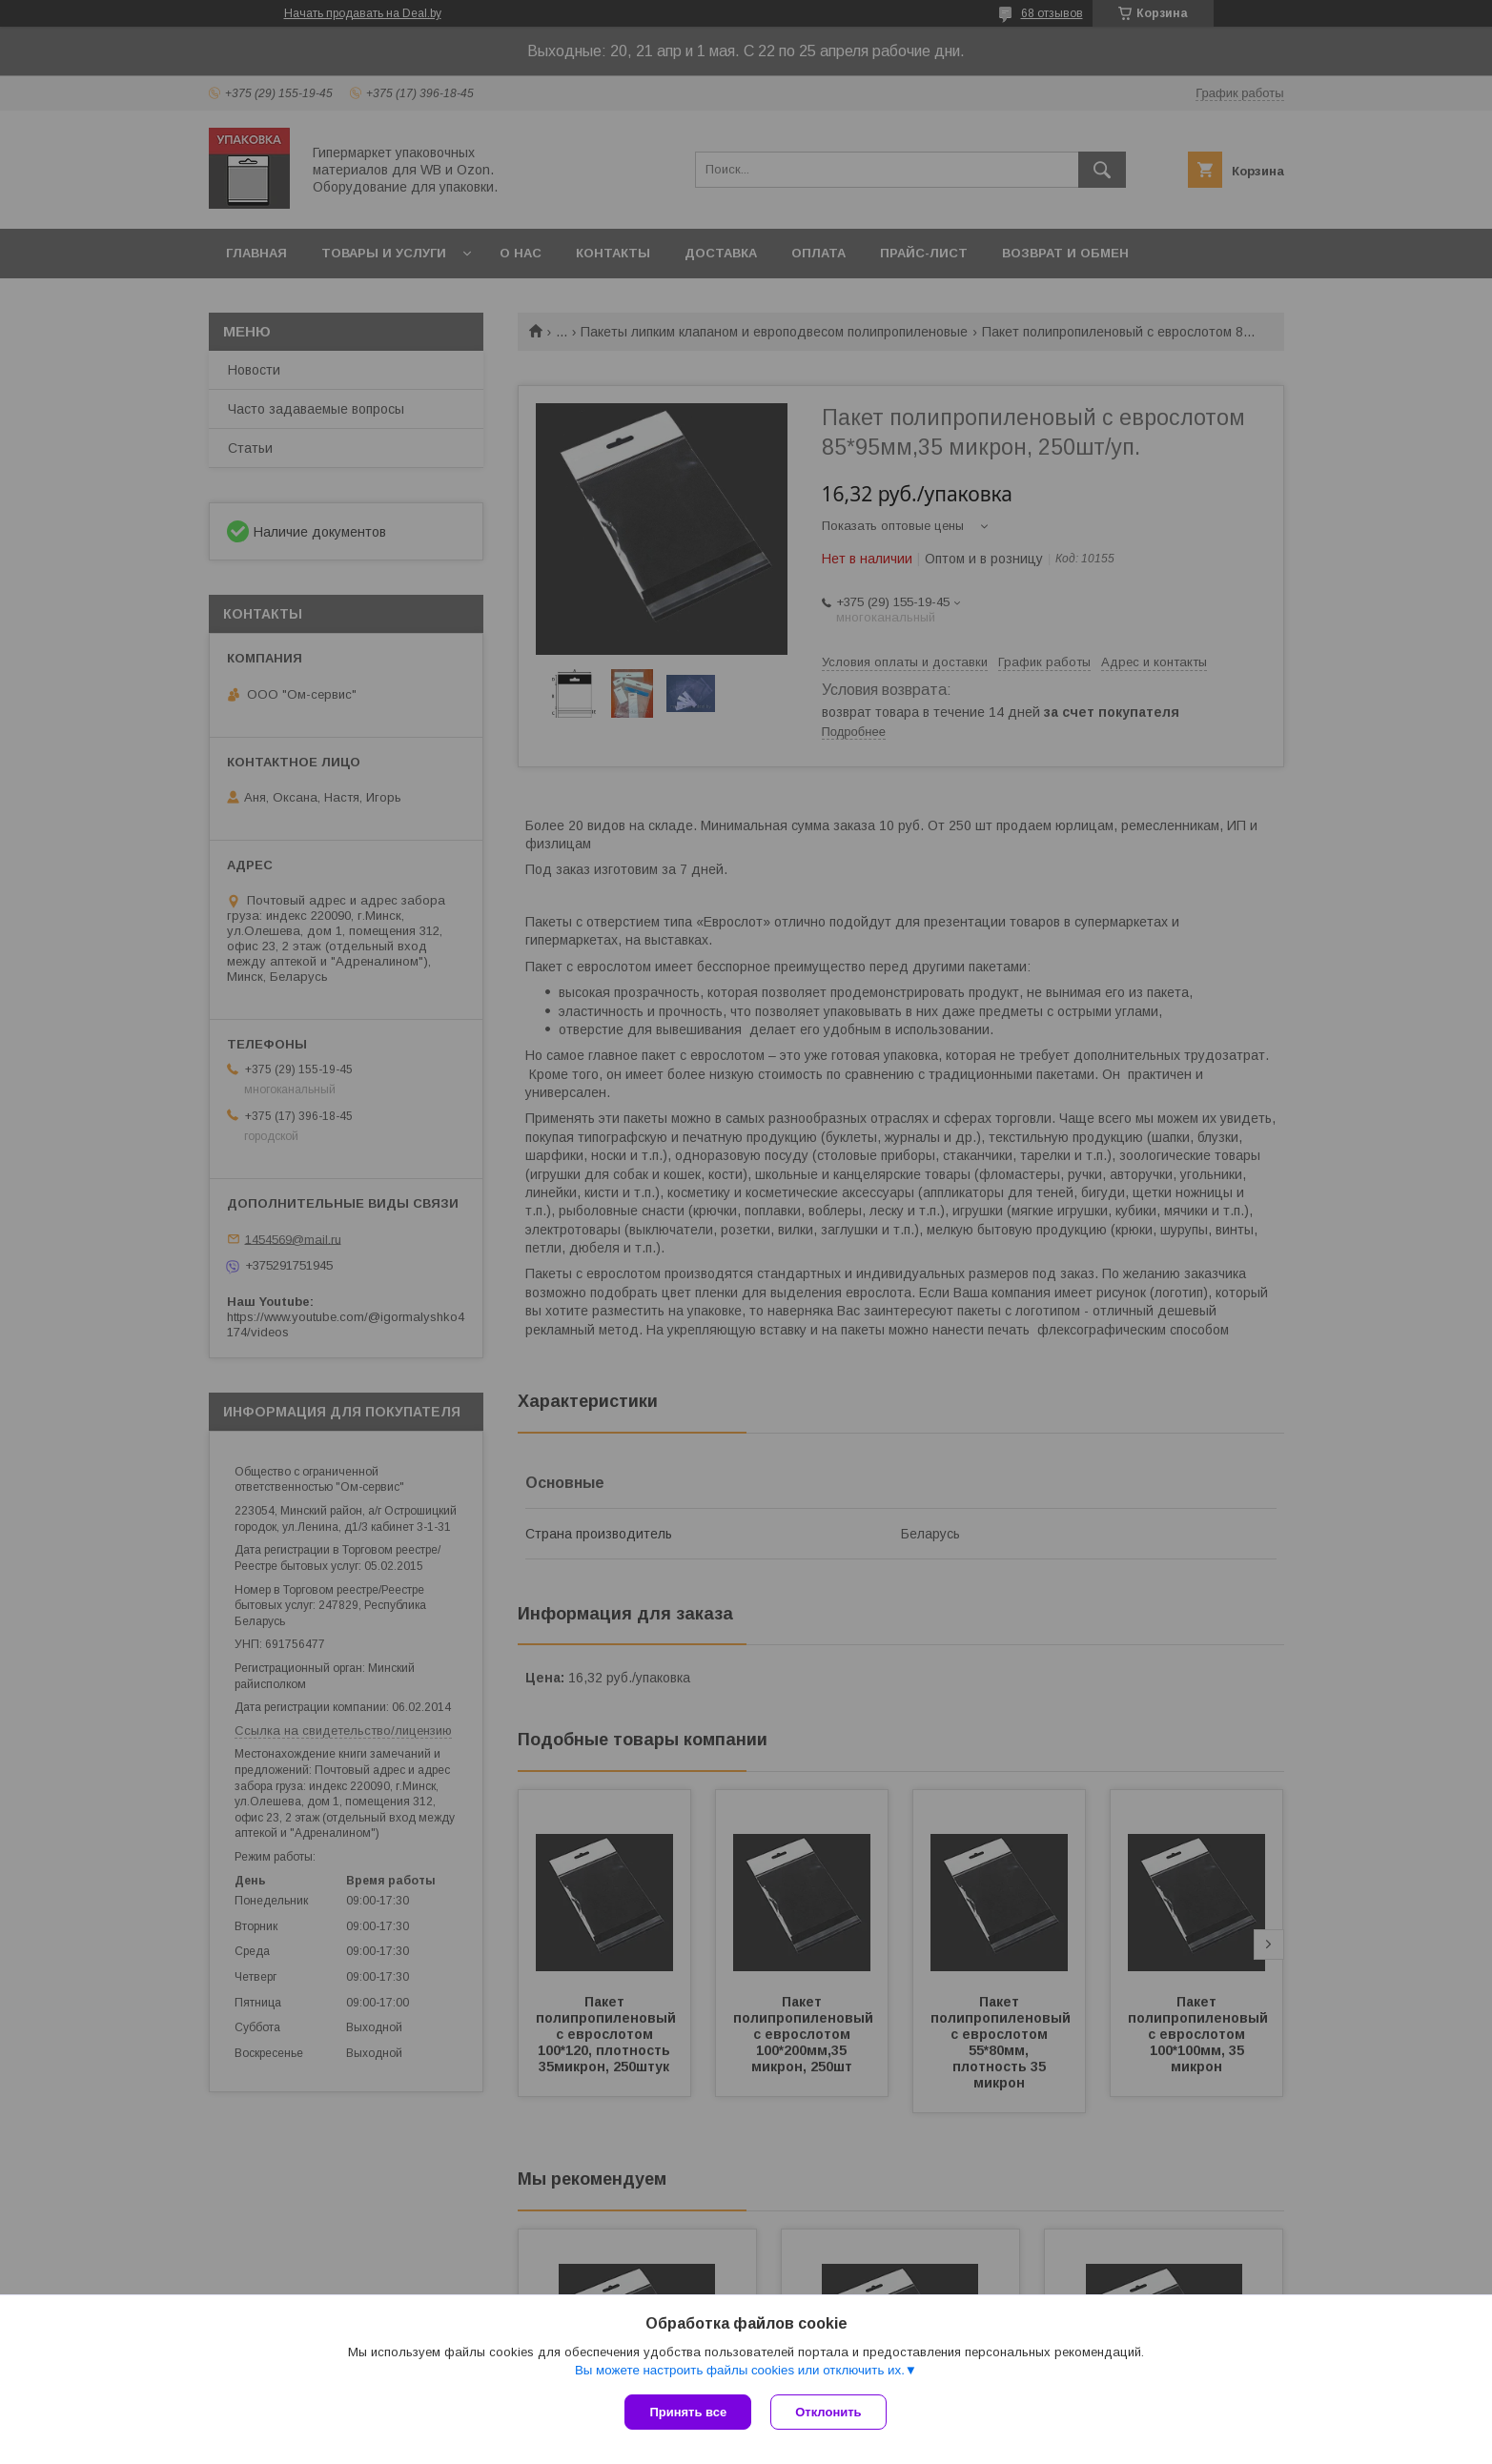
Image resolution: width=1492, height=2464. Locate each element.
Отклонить (828, 2412)
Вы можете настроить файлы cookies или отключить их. (740, 2370)
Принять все (687, 2412)
